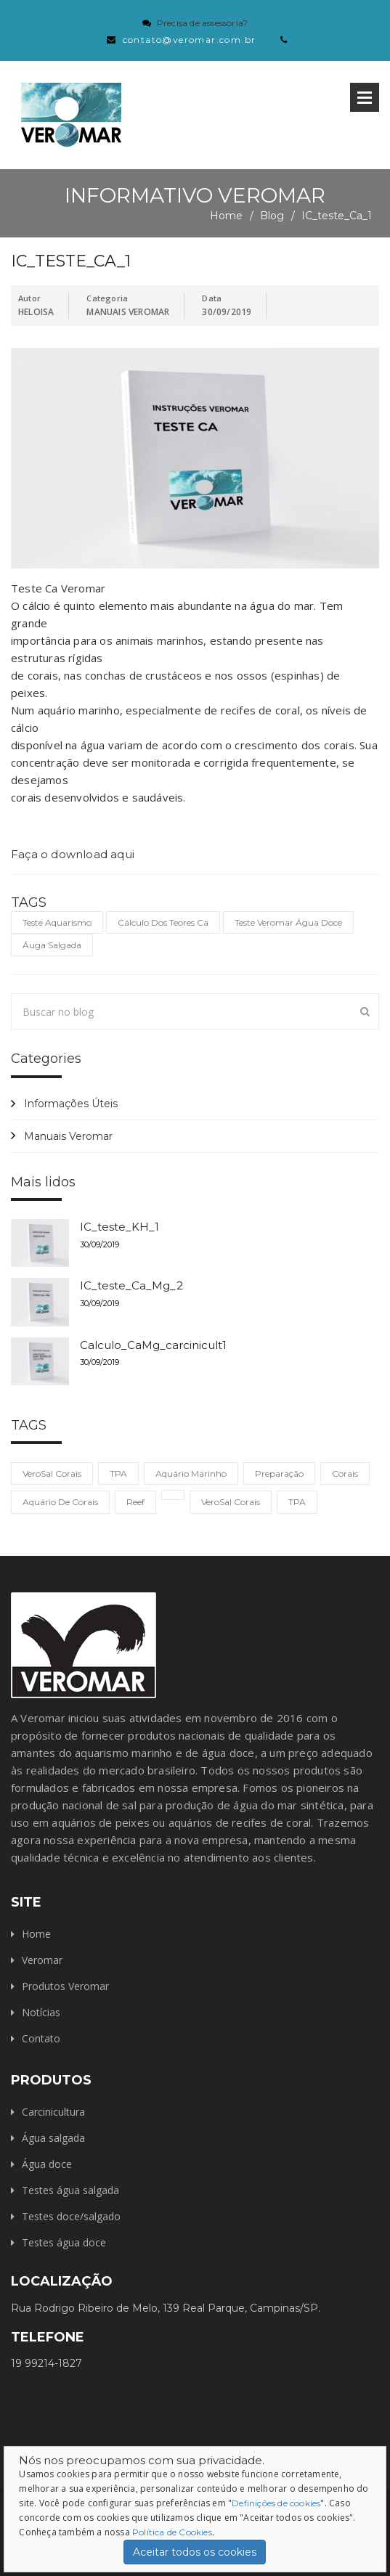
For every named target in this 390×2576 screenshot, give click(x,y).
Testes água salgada (70, 2190)
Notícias (41, 2012)
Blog (272, 215)
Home (226, 215)
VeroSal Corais (52, 1473)
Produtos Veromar (65, 1986)
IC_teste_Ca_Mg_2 (131, 1285)
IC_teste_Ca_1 (336, 215)
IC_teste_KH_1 (119, 1227)
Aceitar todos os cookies (194, 2552)
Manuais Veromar (68, 1136)
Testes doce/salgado (71, 2216)
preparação (279, 1473)
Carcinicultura (53, 2112)
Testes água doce (64, 2242)
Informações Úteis (71, 1103)
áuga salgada (52, 944)
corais (345, 1473)
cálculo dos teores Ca (163, 922)
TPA (118, 1473)
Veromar (42, 1960)
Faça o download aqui (72, 854)
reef (135, 1501)
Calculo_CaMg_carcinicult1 (153, 1345)
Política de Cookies (172, 2532)
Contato (41, 2038)
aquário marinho (191, 1473)
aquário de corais (60, 1501)
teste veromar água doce (288, 922)
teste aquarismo (57, 922)
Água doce (47, 2164)
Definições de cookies (276, 2503)
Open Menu (364, 97)
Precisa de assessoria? (202, 22)
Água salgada (53, 2138)
